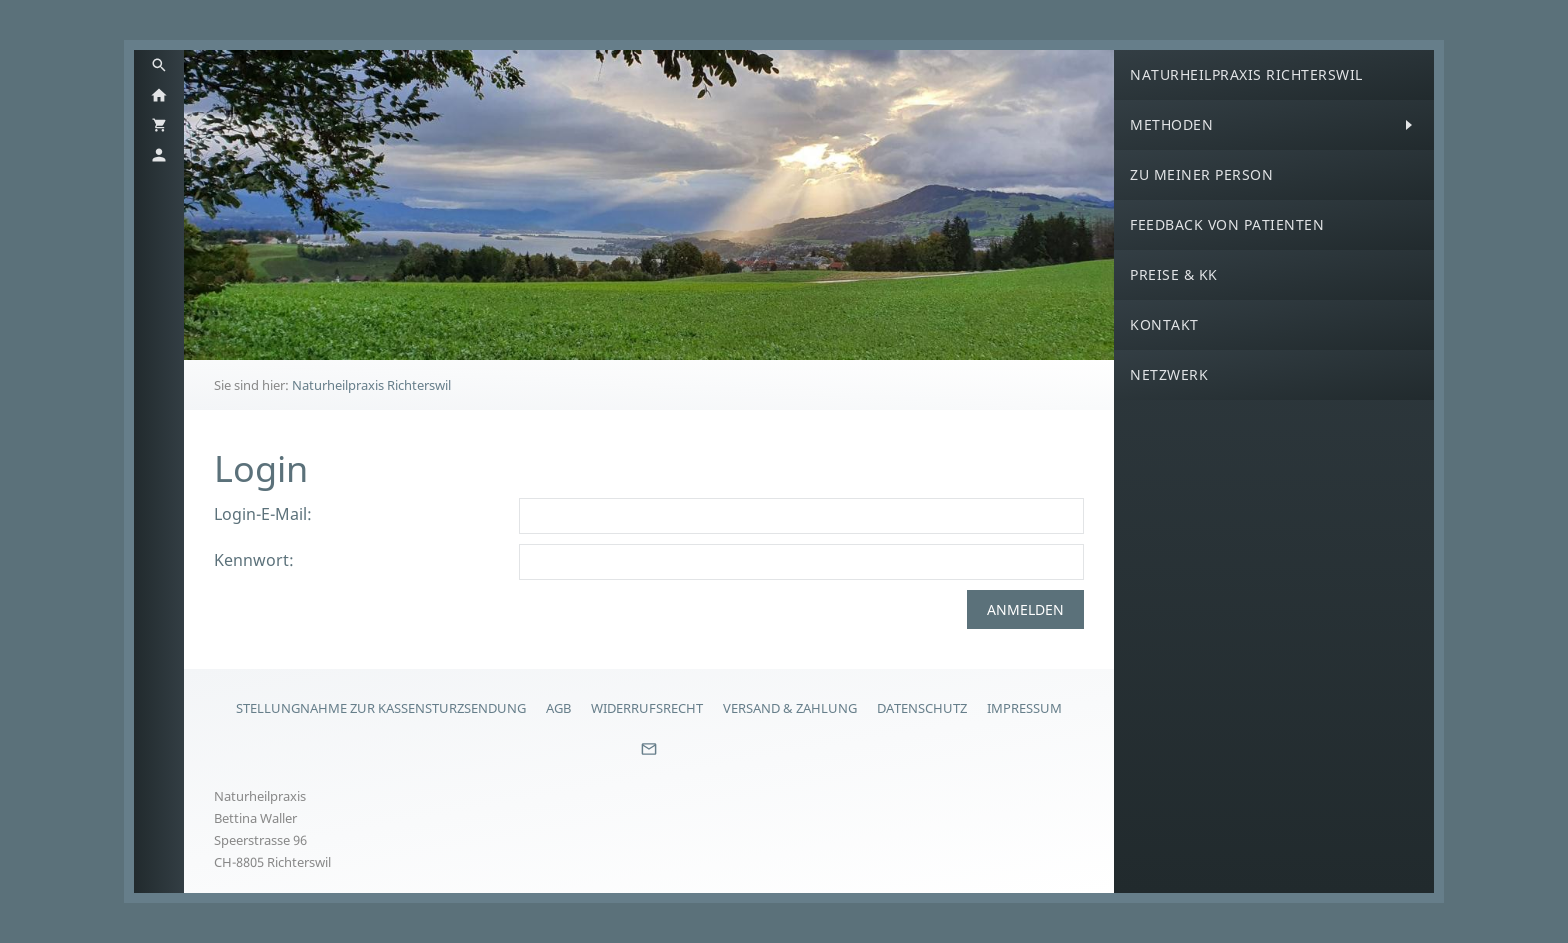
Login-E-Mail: (263, 514)
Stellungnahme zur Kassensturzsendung (381, 708)
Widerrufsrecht (647, 708)
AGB (558, 708)
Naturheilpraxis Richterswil (371, 385)
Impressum (1024, 708)
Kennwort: (254, 560)
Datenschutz (922, 708)
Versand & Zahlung (790, 708)
